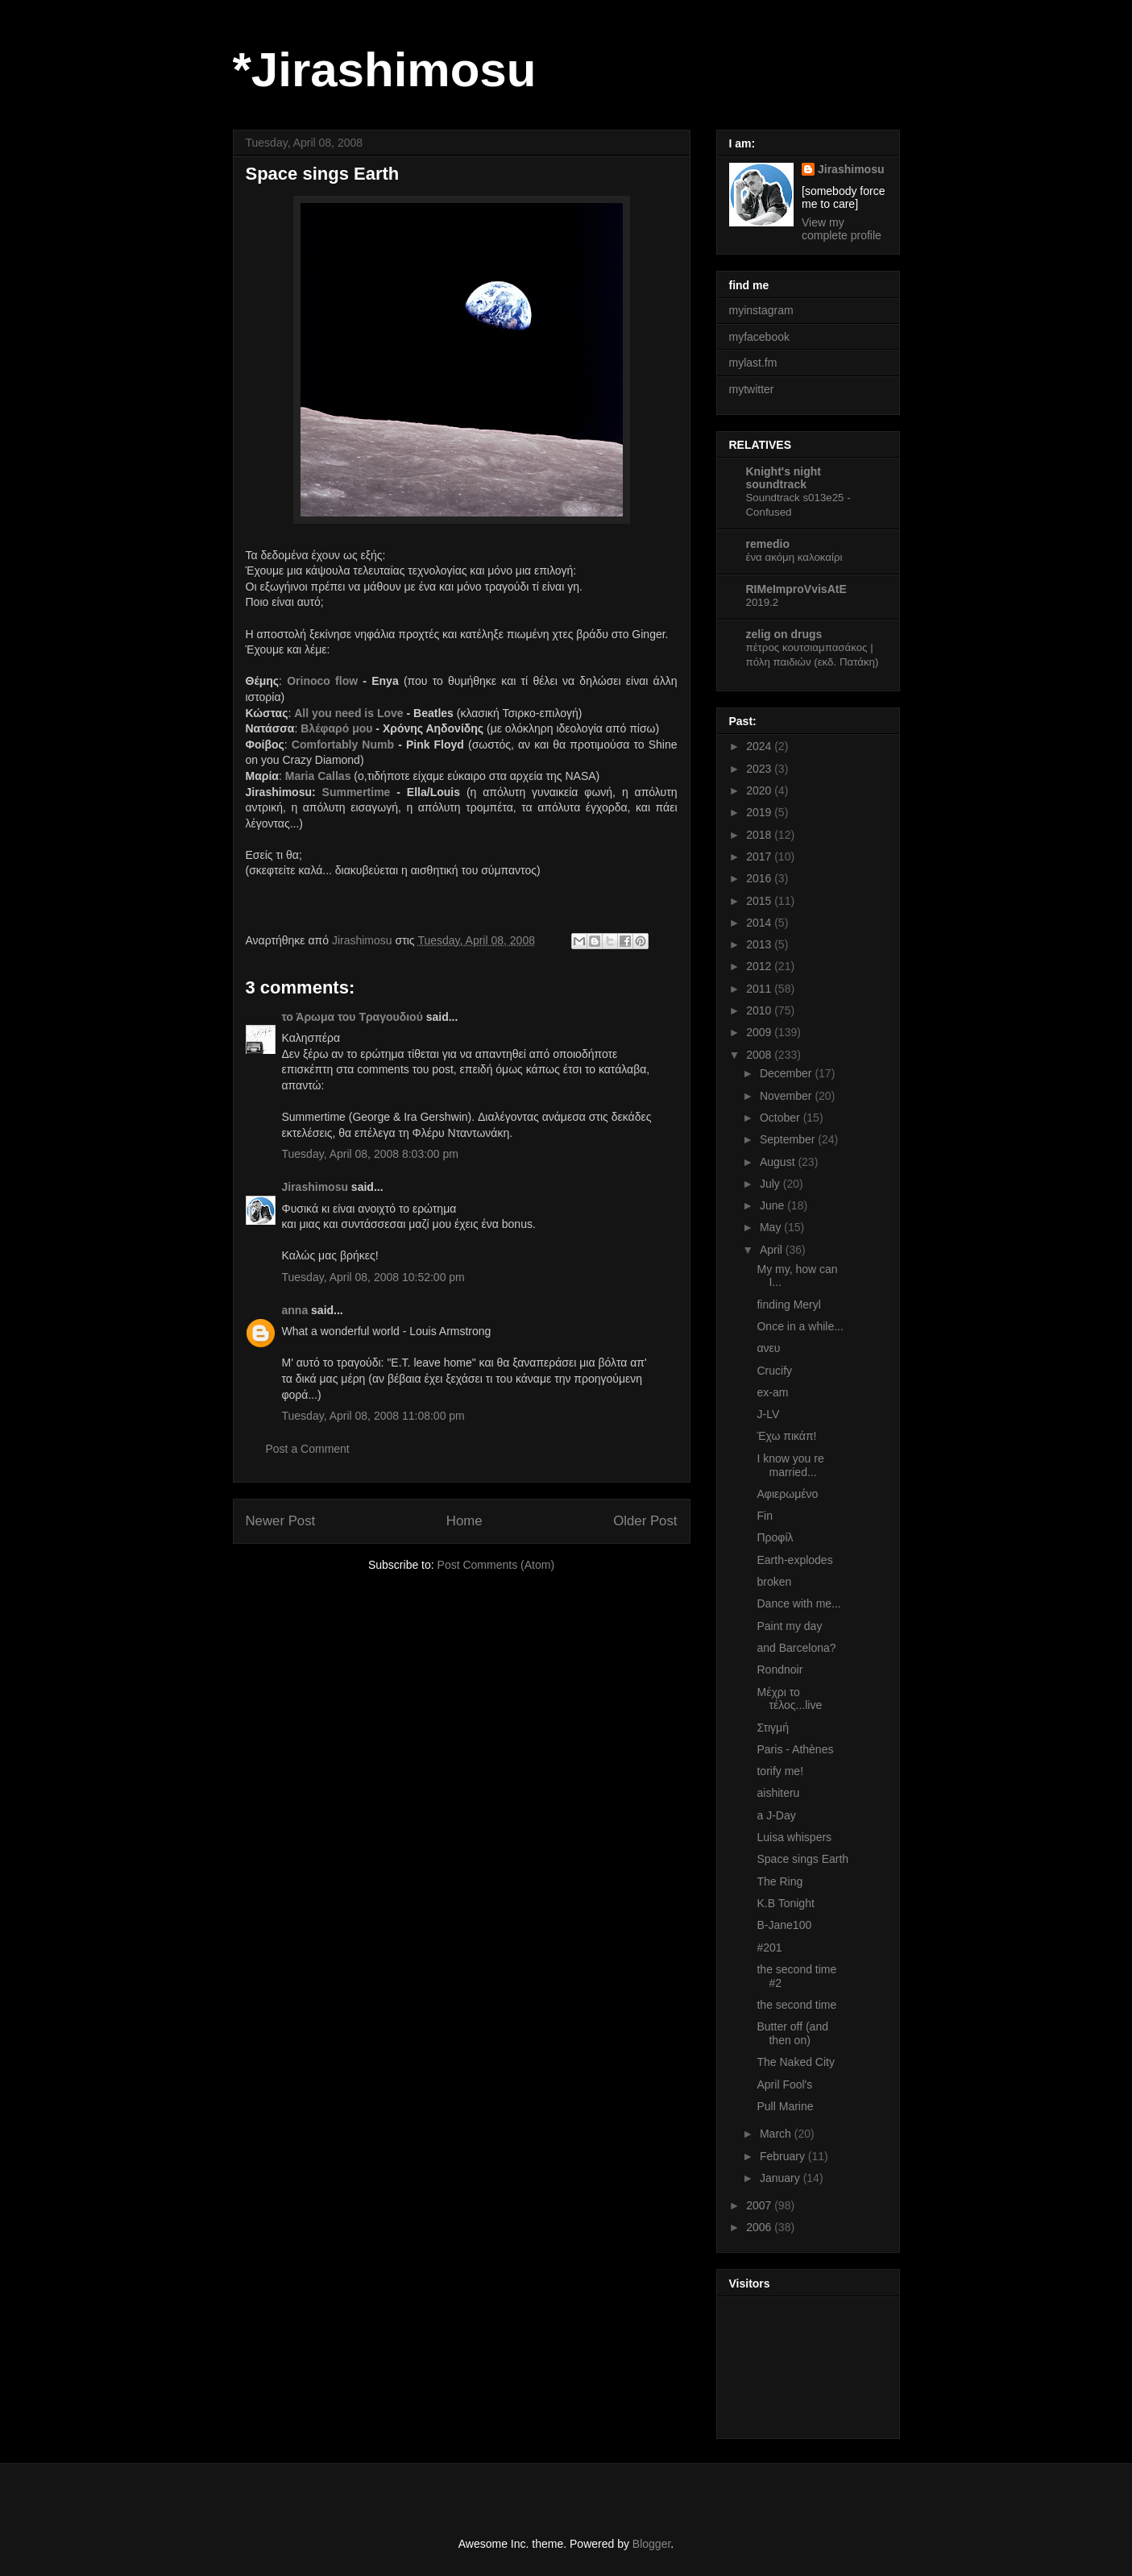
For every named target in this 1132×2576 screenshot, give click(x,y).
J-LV (768, 1414)
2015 (760, 900)
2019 (760, 812)
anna (295, 1310)
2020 (760, 790)
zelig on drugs (784, 634)
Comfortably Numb (343, 744)
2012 (760, 966)
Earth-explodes (794, 1559)
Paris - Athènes (795, 1749)
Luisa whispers (794, 1837)
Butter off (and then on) (792, 2033)
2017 (760, 856)
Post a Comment (308, 1448)
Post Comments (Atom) (495, 1564)
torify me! (780, 1771)
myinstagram (761, 310)
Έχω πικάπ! (786, 1435)
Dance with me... (798, 1603)
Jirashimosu (315, 1186)
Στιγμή (772, 1727)
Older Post (645, 1521)
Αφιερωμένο (787, 1493)
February (784, 2156)
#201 (769, 1947)
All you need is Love (348, 713)
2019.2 (762, 602)
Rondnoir (779, 1669)
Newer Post (281, 1521)
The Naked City (795, 2061)
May (772, 1227)
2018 (760, 834)
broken (774, 1581)
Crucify (774, 1370)
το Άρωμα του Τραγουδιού (352, 1016)
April (773, 1249)
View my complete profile (841, 229)
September (789, 1139)
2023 (760, 768)
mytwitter (751, 389)
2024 (760, 746)
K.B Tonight (785, 1903)
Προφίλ (775, 1537)
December (787, 1073)
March (777, 2133)
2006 (760, 2227)
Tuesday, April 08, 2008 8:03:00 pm (370, 1153)
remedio (768, 543)
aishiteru (778, 1792)
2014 (760, 922)
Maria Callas (318, 775)
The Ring (779, 1881)
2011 (760, 988)
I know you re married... (790, 1465)
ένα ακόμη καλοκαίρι (794, 557)
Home (464, 1521)
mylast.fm (753, 362)
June (773, 1205)
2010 (760, 1010)
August (779, 1161)
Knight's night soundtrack (784, 478)
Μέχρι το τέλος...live (789, 1699)
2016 (760, 878)
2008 (760, 1054)
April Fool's (784, 2084)
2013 (760, 944)
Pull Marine (785, 2106)
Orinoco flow (322, 680)
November (787, 1095)
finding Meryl (788, 1304)
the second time (796, 2004)
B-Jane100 (784, 1925)
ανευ (768, 1348)
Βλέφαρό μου (336, 728)
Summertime (356, 792)
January (781, 2178)
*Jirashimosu (385, 70)
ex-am (772, 1392)
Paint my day (789, 1626)
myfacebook (759, 336)
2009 (760, 1032)
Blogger (651, 2543)
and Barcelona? (796, 1647)
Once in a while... (800, 1326)
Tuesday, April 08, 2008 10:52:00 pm (373, 1277)
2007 (760, 2205)
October (781, 1117)
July (771, 1183)
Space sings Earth (802, 1858)
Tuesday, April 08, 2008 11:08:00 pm (373, 1415)
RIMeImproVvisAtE (796, 589)
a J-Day (776, 1815)
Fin (764, 1515)
